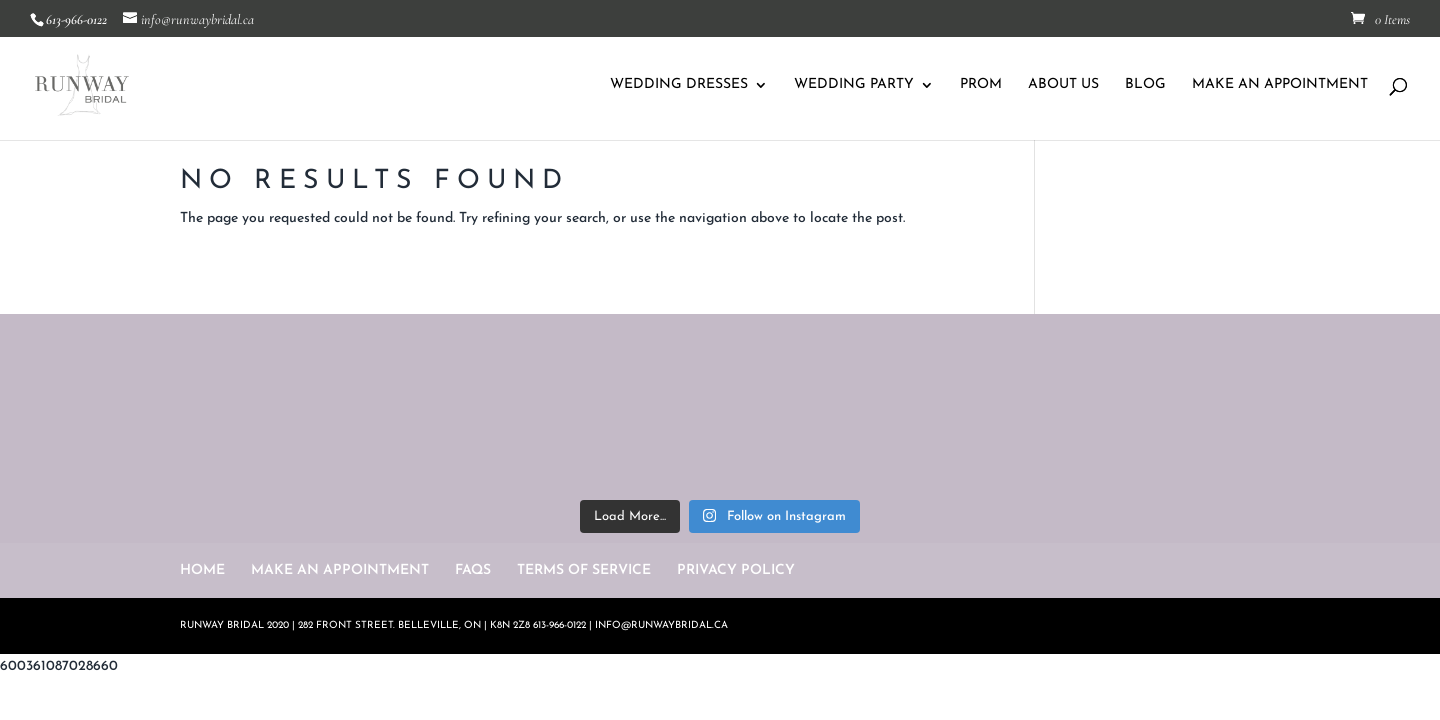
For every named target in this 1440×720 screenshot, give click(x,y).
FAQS (473, 570)
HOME (202, 570)
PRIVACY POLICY (736, 570)
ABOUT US (1063, 85)
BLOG (1145, 85)
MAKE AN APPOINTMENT (1280, 85)
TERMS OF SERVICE (584, 570)
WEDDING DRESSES (679, 85)
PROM (981, 85)
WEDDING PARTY (854, 85)
